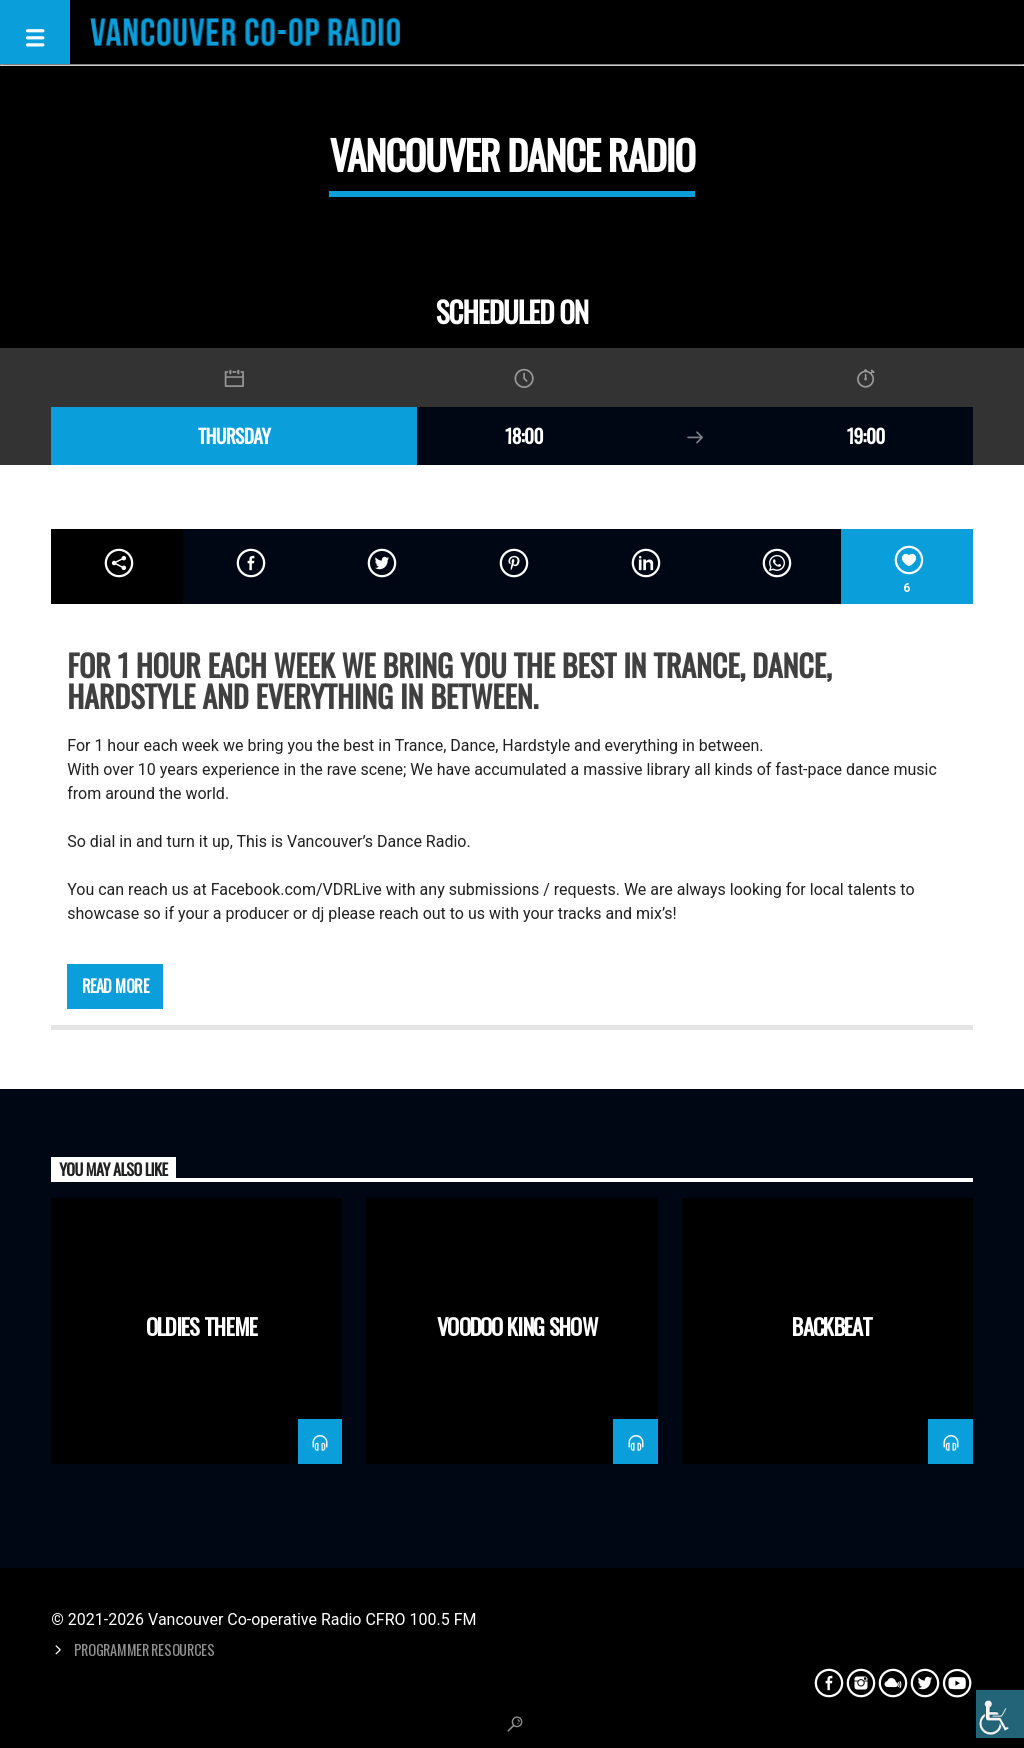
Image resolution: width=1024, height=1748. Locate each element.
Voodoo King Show (517, 1325)
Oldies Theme (202, 1325)
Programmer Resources (144, 1649)
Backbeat (832, 1325)
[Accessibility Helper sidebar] (1000, 1714)
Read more (115, 986)
